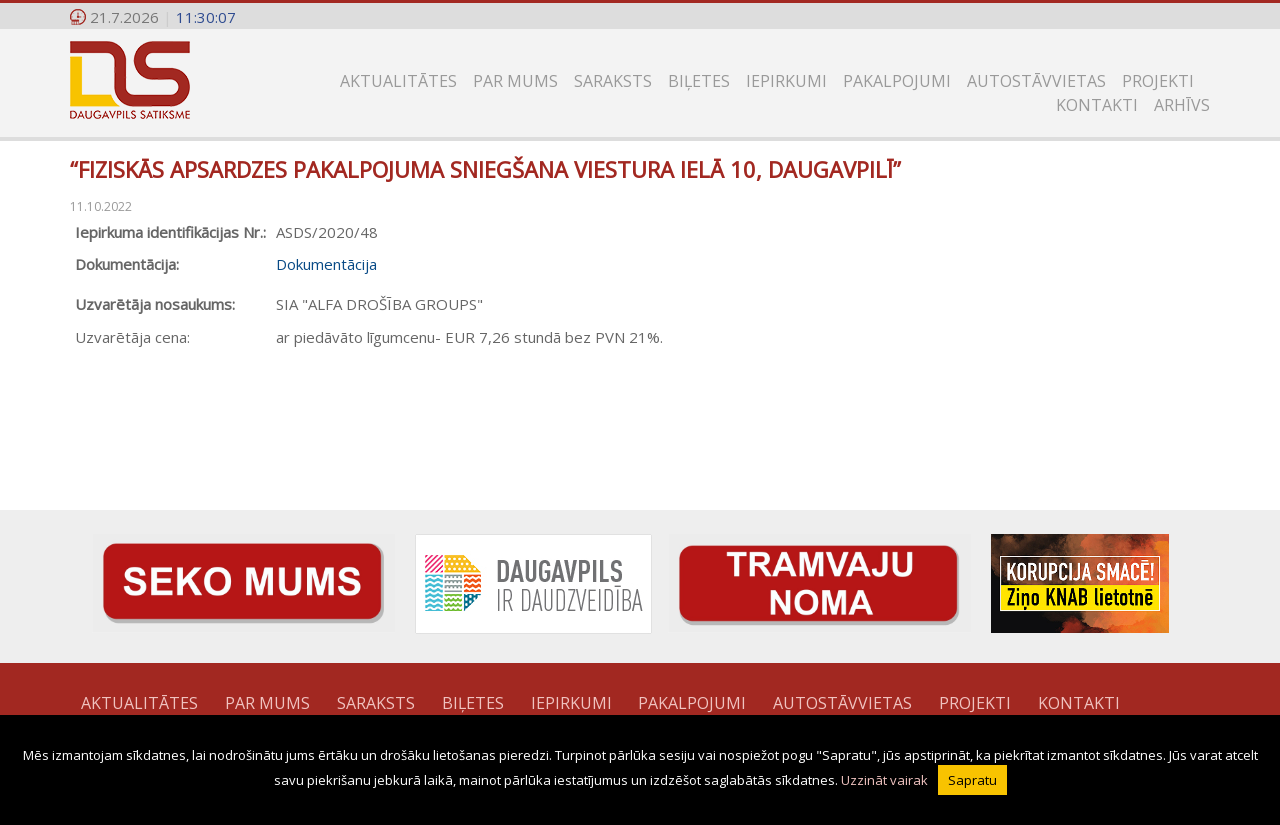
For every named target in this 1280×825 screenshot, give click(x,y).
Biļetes (699, 81)
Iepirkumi (786, 81)
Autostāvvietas (1036, 81)
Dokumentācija (326, 264)
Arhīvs (1182, 105)
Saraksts (613, 81)
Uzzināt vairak (884, 780)
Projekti (1158, 81)
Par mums (515, 81)
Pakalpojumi (897, 81)
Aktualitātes (398, 81)
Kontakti (1097, 105)
